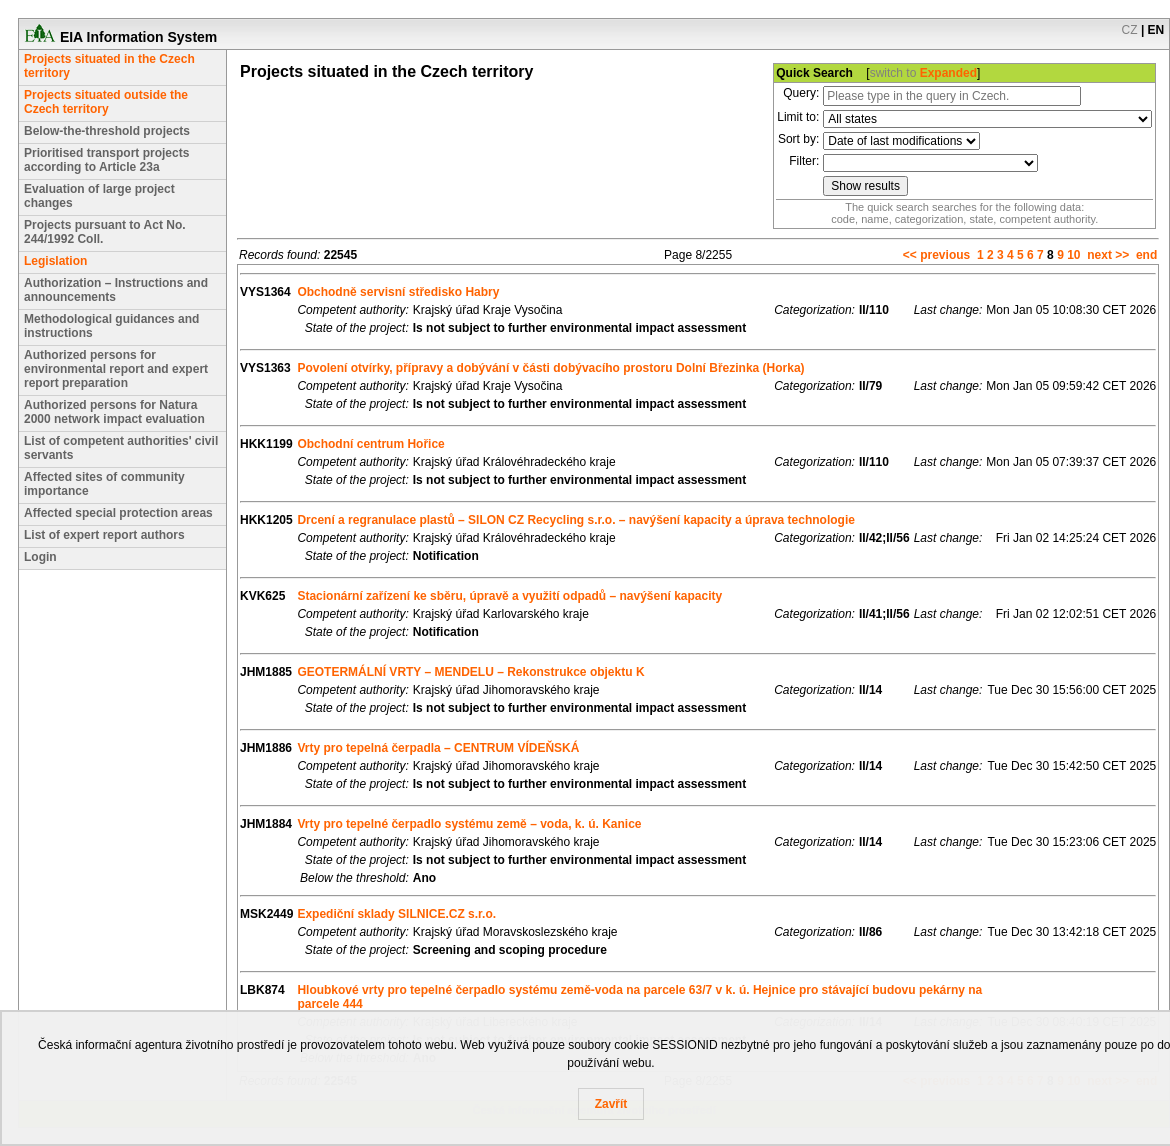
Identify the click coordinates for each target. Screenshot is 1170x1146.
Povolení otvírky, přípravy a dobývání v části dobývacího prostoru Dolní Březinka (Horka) (550, 368)
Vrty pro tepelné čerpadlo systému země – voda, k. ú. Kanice (469, 824)
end (1146, 255)
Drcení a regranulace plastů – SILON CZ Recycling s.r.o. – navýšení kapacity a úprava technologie (576, 520)
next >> (1108, 255)
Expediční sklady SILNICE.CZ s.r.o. (396, 914)
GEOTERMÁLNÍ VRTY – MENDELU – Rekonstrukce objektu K (470, 672)
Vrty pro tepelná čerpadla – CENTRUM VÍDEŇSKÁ (438, 748)
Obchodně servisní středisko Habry (398, 292)
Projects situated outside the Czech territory (106, 102)
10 (1073, 255)
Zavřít (611, 1104)
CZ (1130, 30)
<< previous (936, 255)
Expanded (948, 73)
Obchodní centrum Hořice (370, 444)
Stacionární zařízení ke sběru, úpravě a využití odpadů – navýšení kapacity (509, 596)
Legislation (55, 261)
